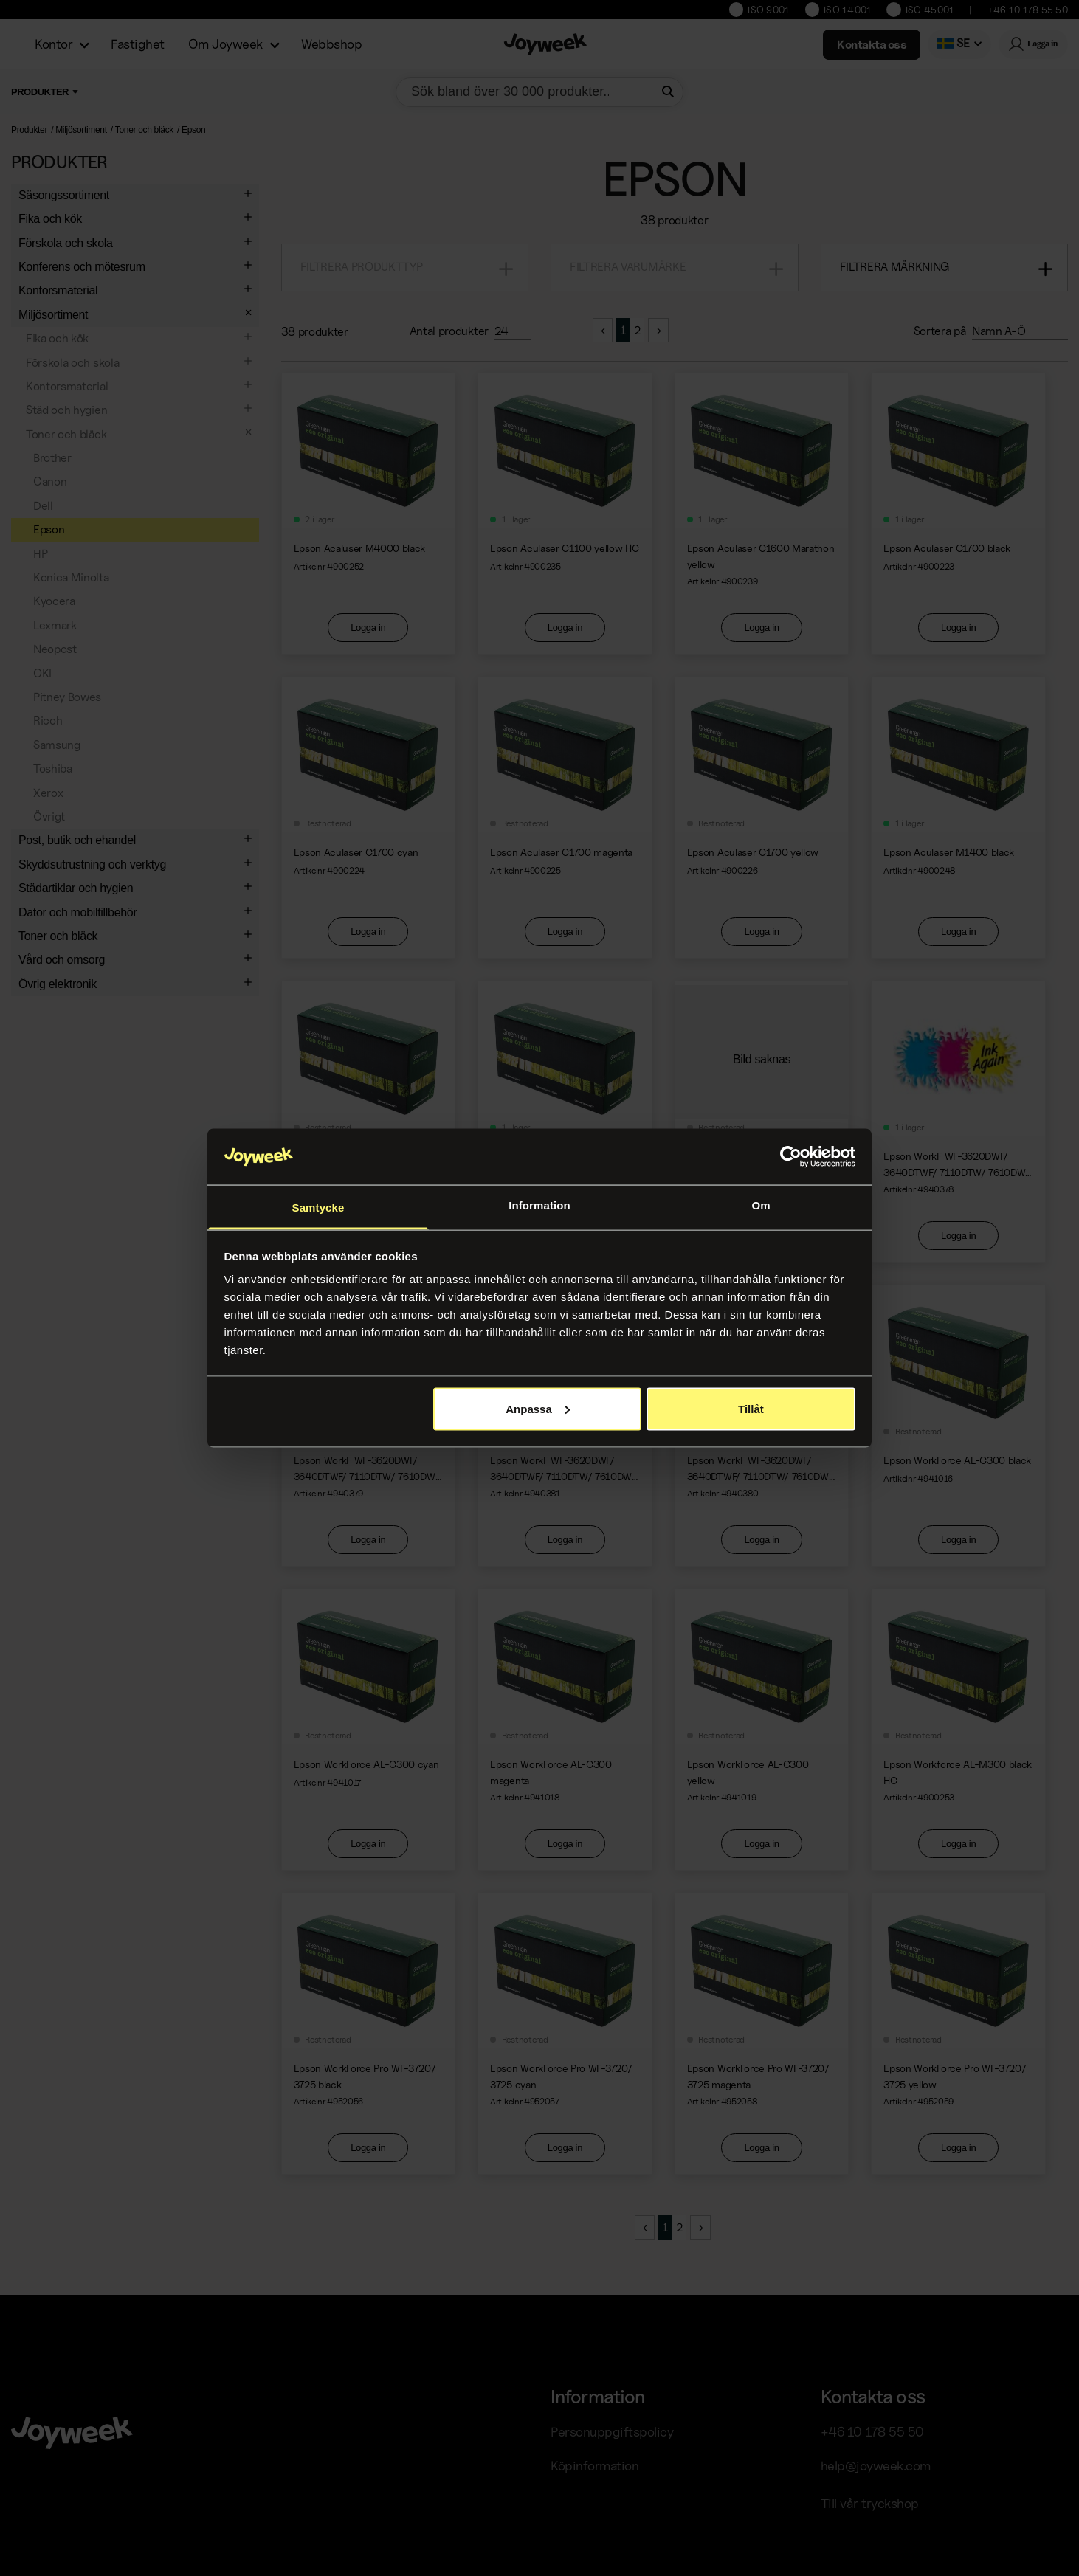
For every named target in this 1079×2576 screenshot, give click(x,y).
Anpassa (538, 1408)
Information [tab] (539, 1205)
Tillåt (751, 1408)
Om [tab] (760, 1205)
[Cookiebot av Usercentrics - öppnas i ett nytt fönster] (790, 1157)
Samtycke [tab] (318, 1207)
